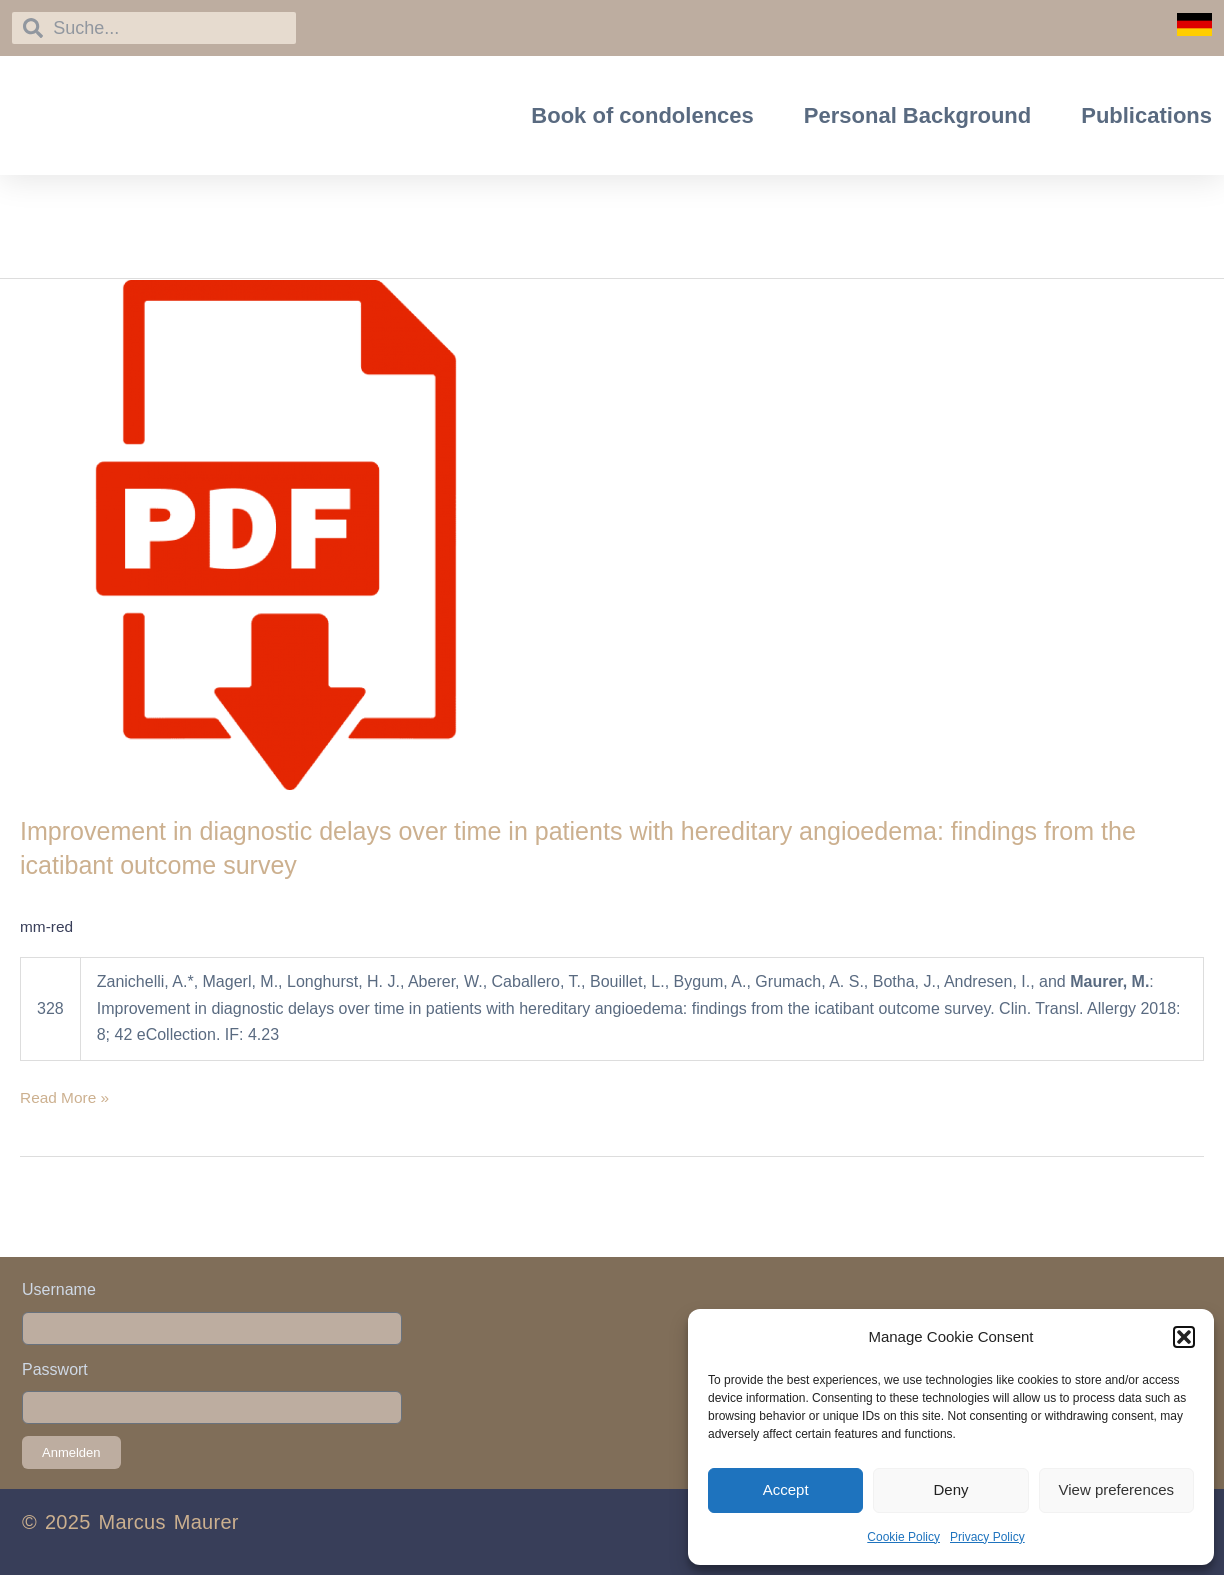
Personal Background (917, 115)
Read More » (66, 1095)
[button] (1184, 1337)
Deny (950, 1489)
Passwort (55, 1369)
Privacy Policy (987, 1537)
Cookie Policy (903, 1537)
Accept (786, 1489)
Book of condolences (642, 115)
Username (59, 1289)
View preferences (1117, 1489)
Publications (1146, 115)
